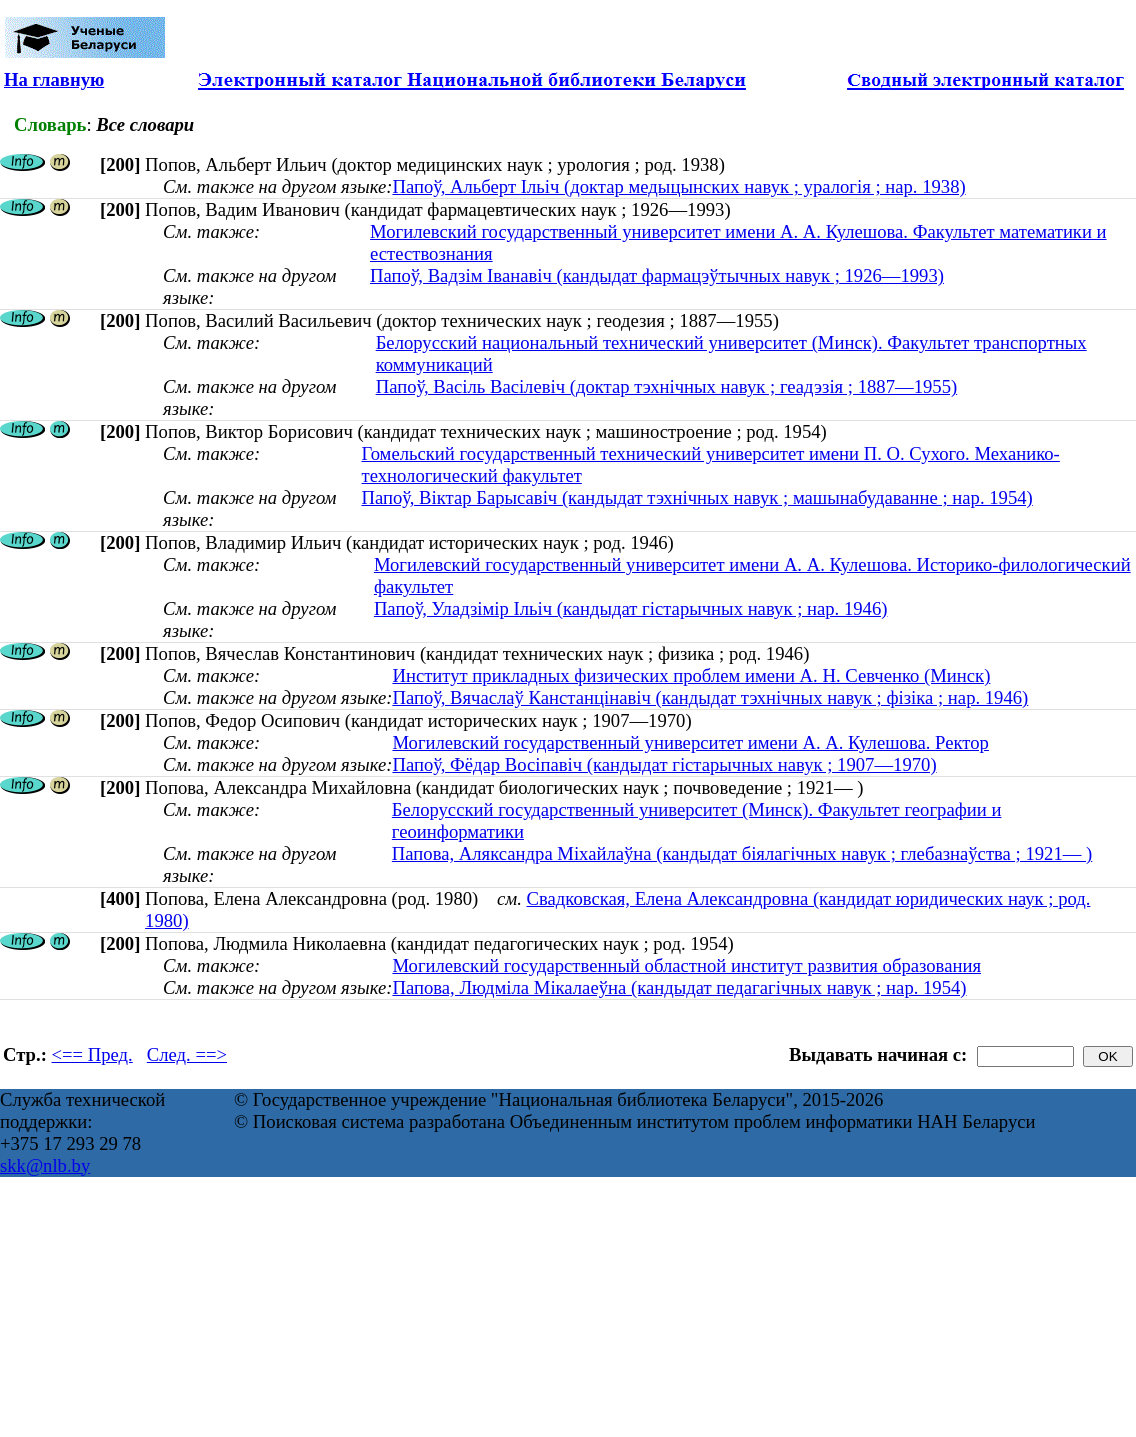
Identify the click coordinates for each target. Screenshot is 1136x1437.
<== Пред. (92, 1054)
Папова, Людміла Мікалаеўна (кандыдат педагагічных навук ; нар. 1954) (679, 987)
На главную (54, 79)
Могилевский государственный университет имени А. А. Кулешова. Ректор (690, 742)
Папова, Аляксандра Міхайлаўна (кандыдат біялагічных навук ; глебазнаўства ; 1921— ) (742, 853)
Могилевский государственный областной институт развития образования (686, 965)
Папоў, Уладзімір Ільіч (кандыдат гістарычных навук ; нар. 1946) (631, 608)
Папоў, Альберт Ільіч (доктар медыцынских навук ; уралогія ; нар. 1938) (678, 186)
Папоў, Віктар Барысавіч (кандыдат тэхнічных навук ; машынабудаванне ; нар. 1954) (697, 497)
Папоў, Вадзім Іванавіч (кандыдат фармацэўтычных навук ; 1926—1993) (657, 275)
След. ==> (187, 1054)
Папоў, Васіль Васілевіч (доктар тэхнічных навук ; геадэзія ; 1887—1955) (667, 386)
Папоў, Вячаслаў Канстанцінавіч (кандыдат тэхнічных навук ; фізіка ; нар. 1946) (710, 697)
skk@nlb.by (45, 1165)
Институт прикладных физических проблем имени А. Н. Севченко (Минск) (691, 675)
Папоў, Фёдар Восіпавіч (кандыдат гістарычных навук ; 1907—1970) (664, 764)
